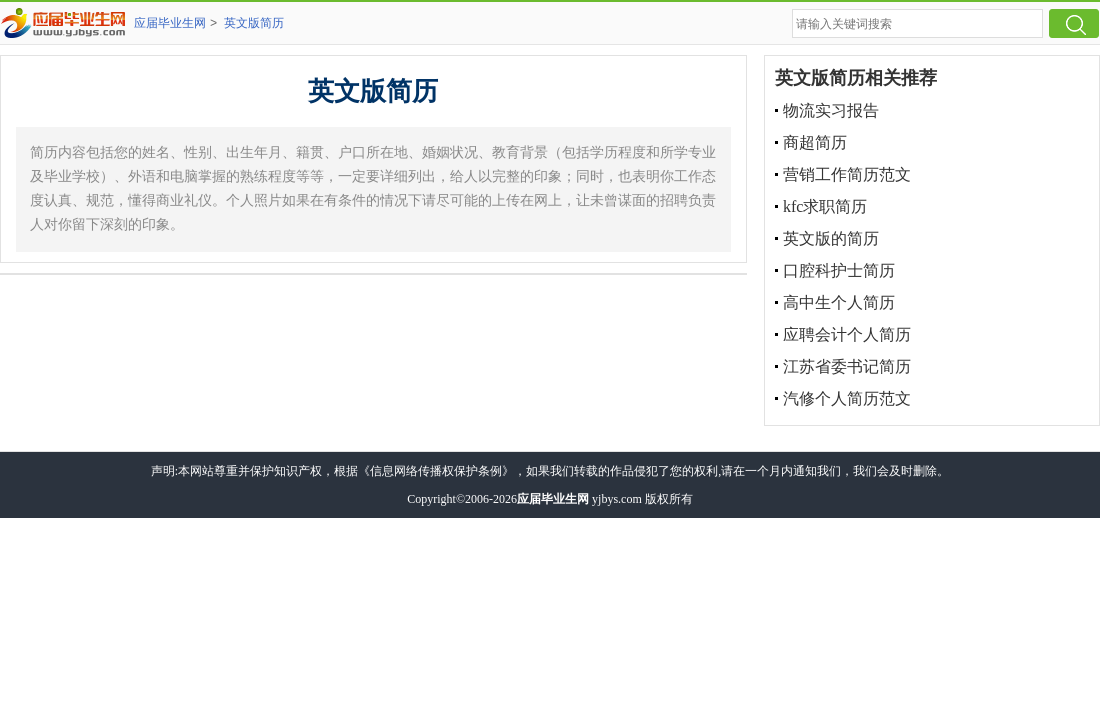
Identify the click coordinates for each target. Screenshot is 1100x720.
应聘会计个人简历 (847, 334)
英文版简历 (254, 23)
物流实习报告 (831, 110)
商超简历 (815, 142)
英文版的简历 (831, 238)
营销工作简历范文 (847, 174)
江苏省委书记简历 (847, 366)
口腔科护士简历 (839, 270)
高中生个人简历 (839, 302)
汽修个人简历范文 (847, 398)
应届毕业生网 (170, 23)
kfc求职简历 (825, 206)
